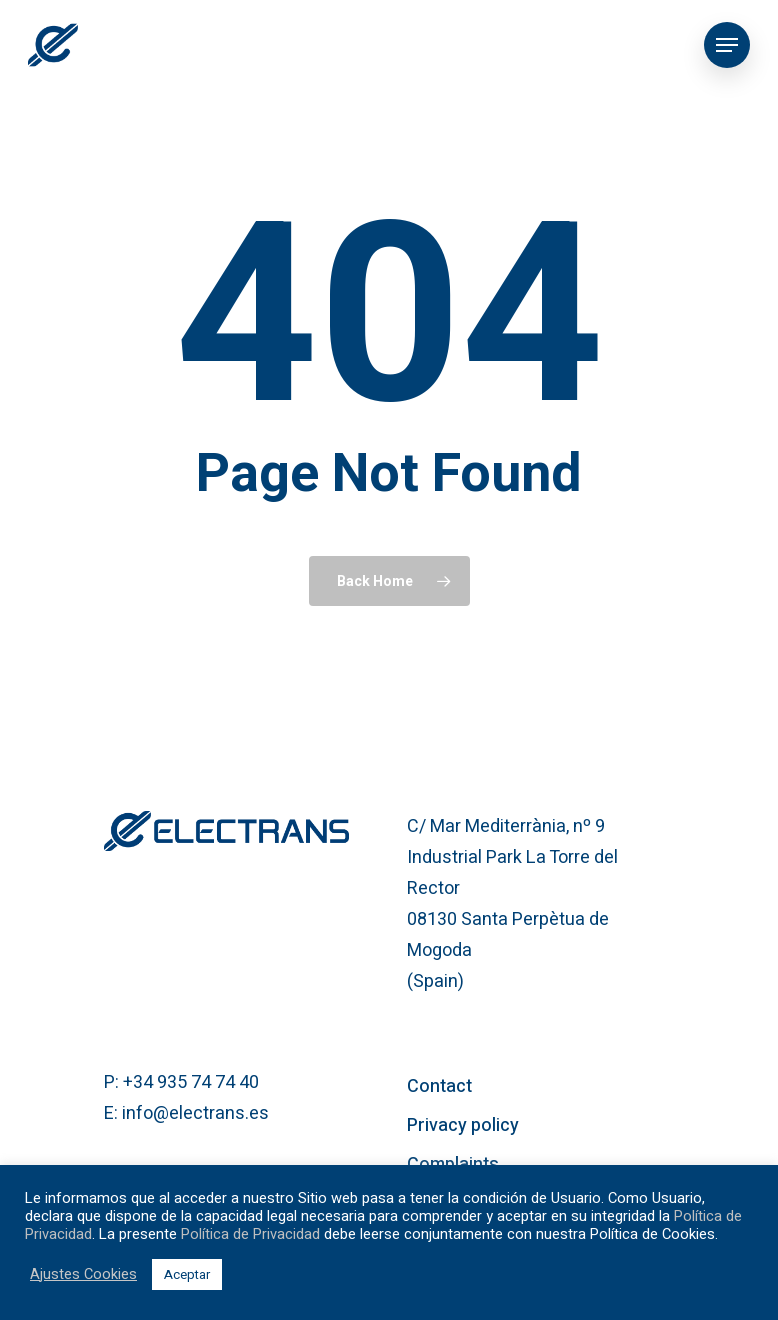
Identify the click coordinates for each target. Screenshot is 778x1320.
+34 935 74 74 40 (191, 1082)
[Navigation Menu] (727, 45)
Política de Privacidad (250, 1234)
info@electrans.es (195, 1113)
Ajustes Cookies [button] (83, 1275)
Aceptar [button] (187, 1274)
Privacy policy (463, 1125)
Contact (439, 1086)
